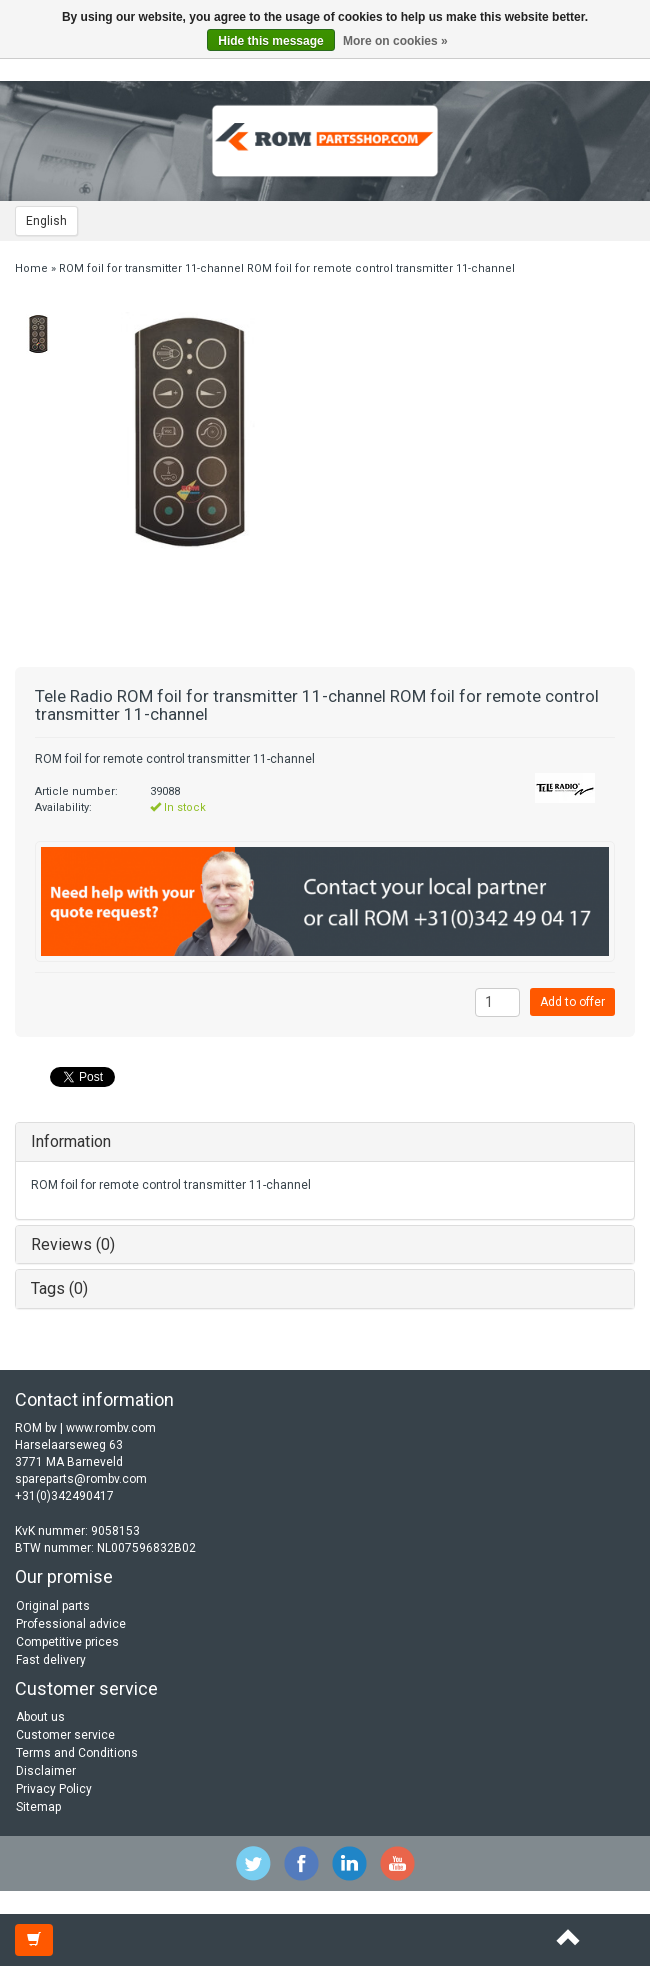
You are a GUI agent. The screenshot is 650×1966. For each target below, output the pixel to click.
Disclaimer (46, 1771)
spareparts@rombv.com (81, 1479)
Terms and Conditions (77, 1753)
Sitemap (38, 1807)
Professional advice (71, 1624)
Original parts (53, 1606)
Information (71, 1141)
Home (31, 268)
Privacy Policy (54, 1789)
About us (40, 1717)
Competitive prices (67, 1642)
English (46, 221)
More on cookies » (395, 41)
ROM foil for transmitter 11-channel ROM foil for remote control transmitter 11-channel (287, 268)
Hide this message (270, 41)
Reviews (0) (73, 1244)
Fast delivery (51, 1660)
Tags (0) (59, 1288)
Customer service (65, 1735)
